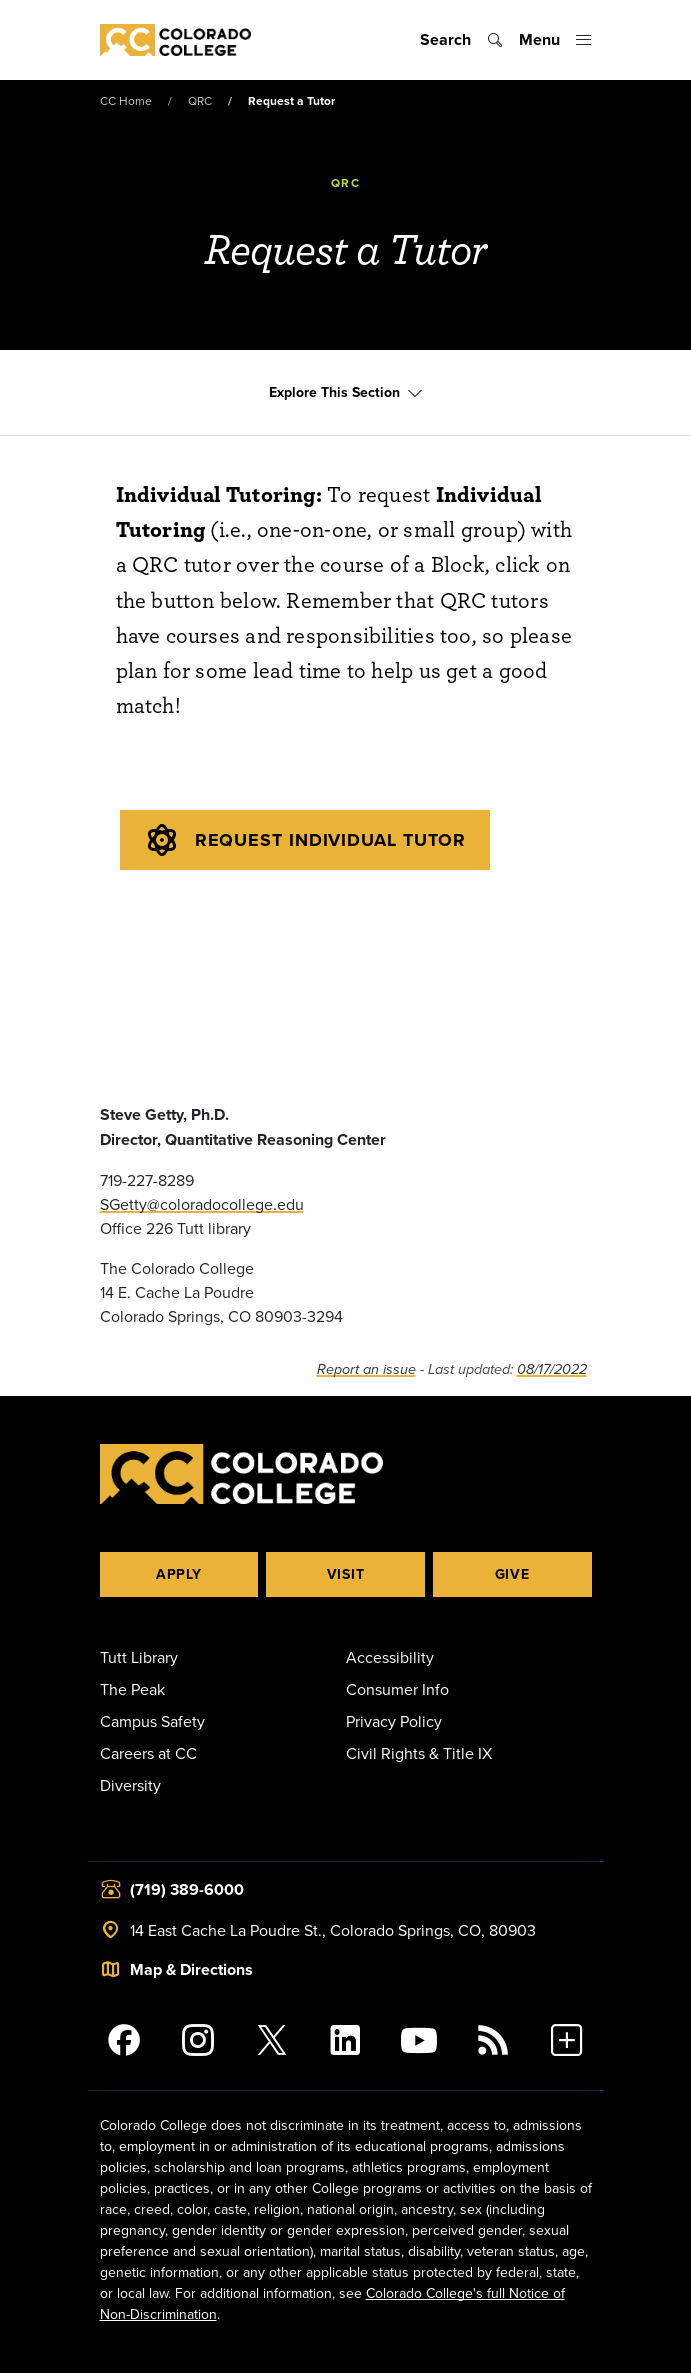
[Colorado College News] (493, 2040)
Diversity (130, 1785)
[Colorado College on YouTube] (419, 2040)
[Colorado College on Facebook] (125, 2040)
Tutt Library (139, 1657)
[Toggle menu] (555, 40)
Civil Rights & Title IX (419, 1753)
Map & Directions (191, 1969)
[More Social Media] (567, 2040)
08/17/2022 (552, 1369)
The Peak (132, 1689)
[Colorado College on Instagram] (198, 2040)
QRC (200, 100)
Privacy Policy (394, 1721)
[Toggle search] (461, 40)
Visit (346, 1574)
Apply (179, 1574)
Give (512, 1574)
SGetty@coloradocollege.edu (202, 1204)
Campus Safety (152, 1721)
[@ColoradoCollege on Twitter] (272, 2040)
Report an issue (366, 1369)
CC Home (126, 100)
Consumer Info (397, 1689)
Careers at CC (148, 1753)
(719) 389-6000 (187, 1889)
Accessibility (390, 1657)
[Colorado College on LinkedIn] (346, 2040)
